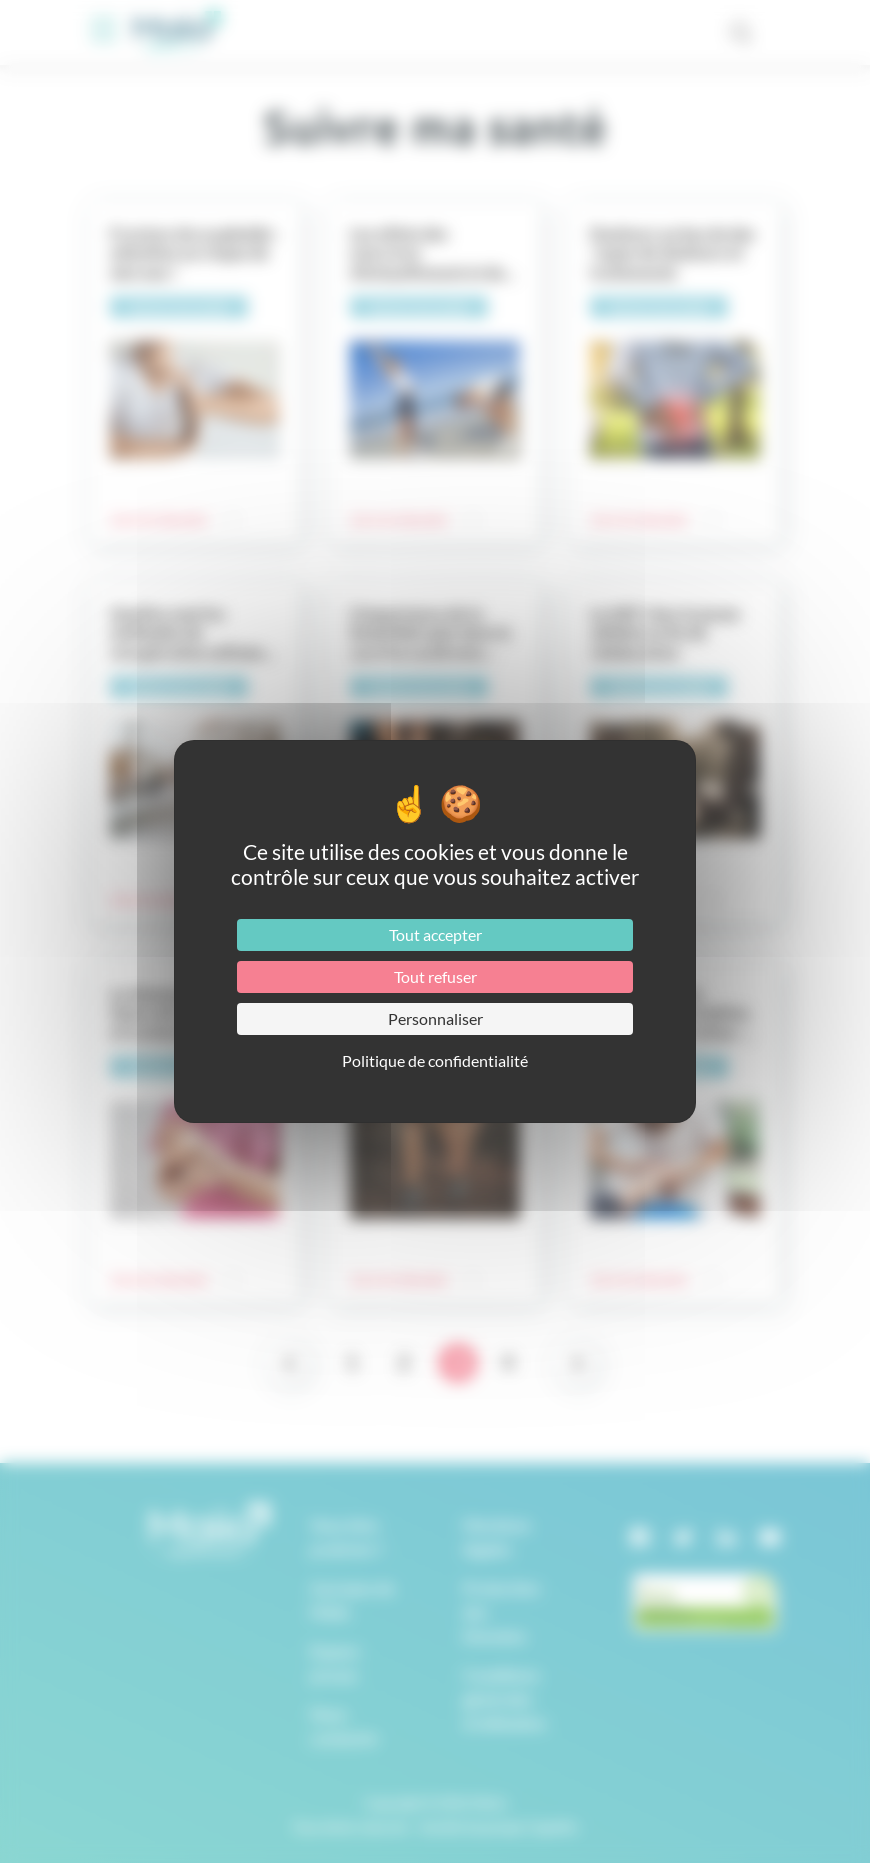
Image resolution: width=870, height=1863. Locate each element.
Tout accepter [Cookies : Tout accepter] (435, 934)
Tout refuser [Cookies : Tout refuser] (435, 976)
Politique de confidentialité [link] (435, 1060)
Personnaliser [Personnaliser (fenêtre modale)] (435, 1018)
